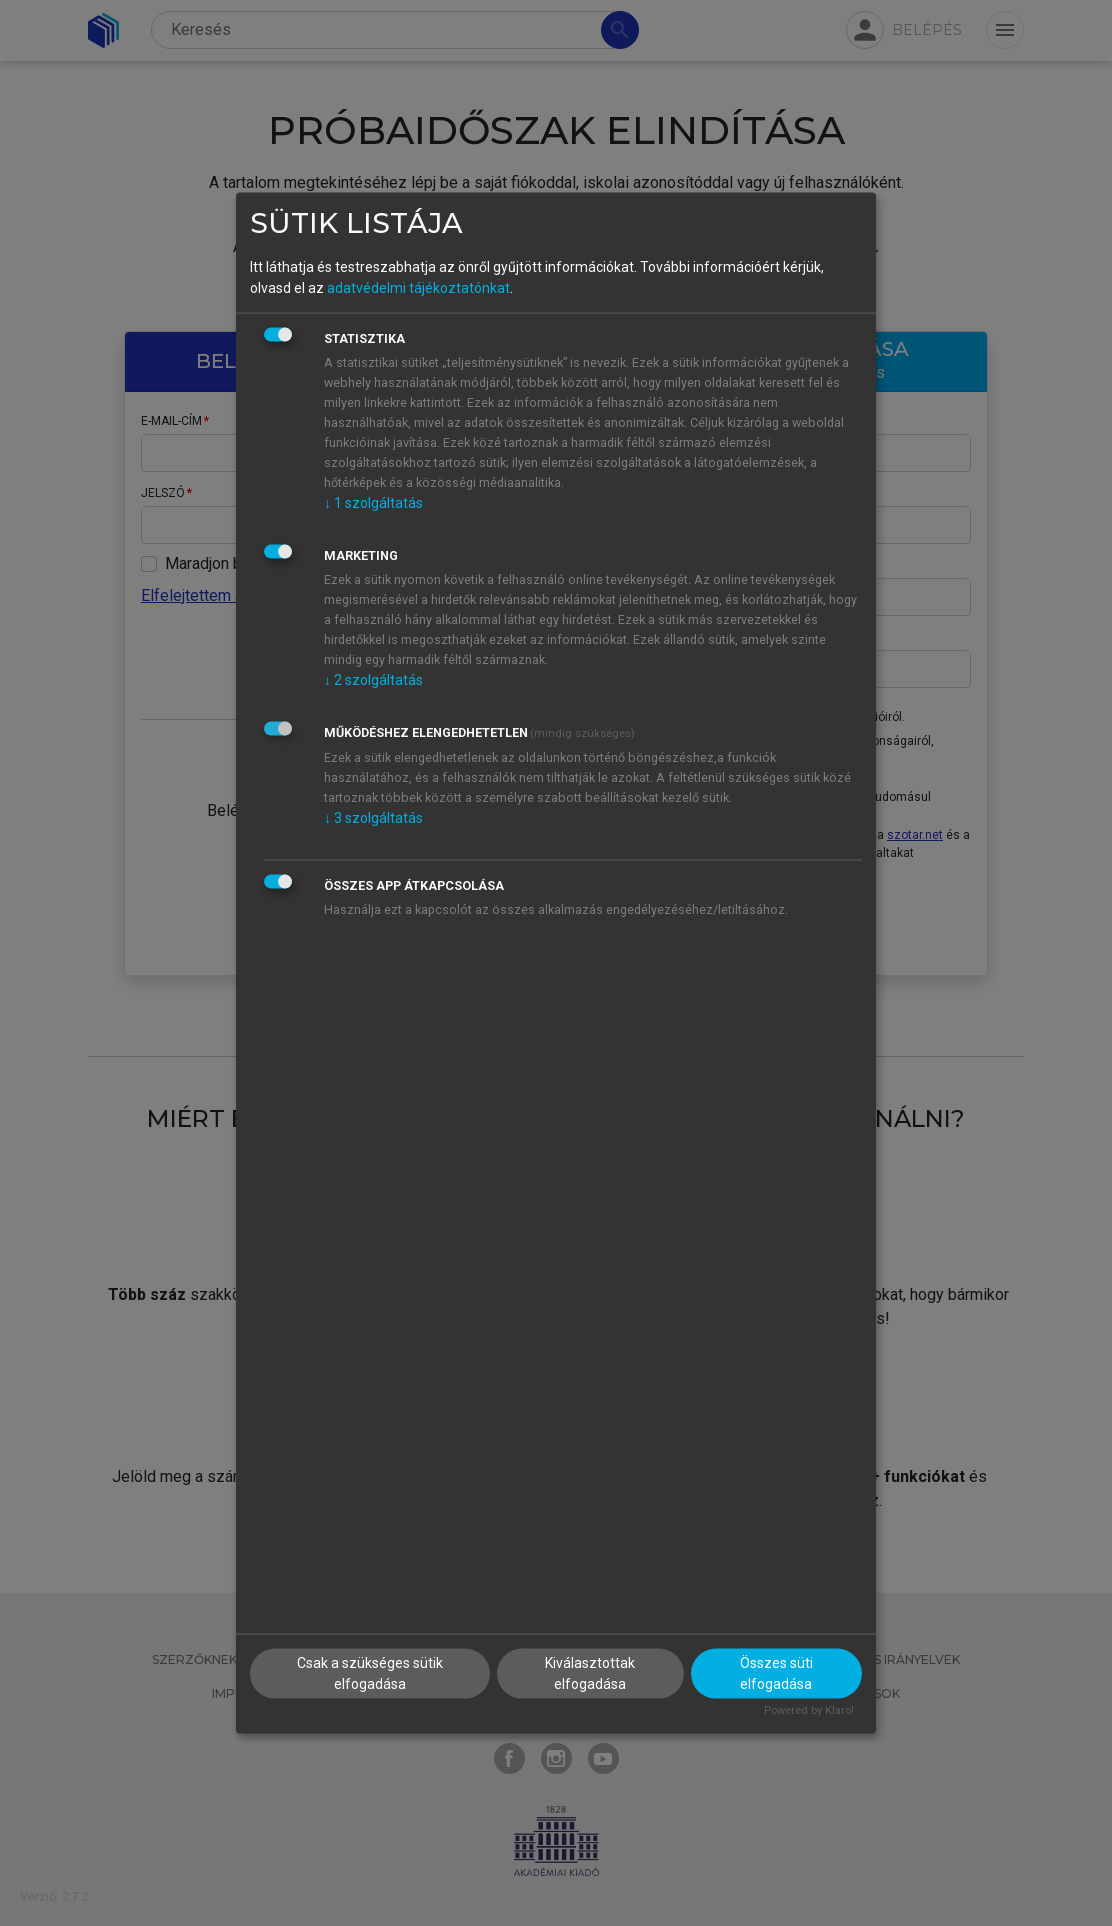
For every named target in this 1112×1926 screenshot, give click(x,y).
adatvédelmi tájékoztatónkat (418, 287)
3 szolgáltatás (373, 817)
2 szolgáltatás (373, 679)
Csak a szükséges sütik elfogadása (370, 1673)
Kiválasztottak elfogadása (590, 1673)
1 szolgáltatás (373, 502)
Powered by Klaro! (809, 1710)
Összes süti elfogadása (776, 1673)
